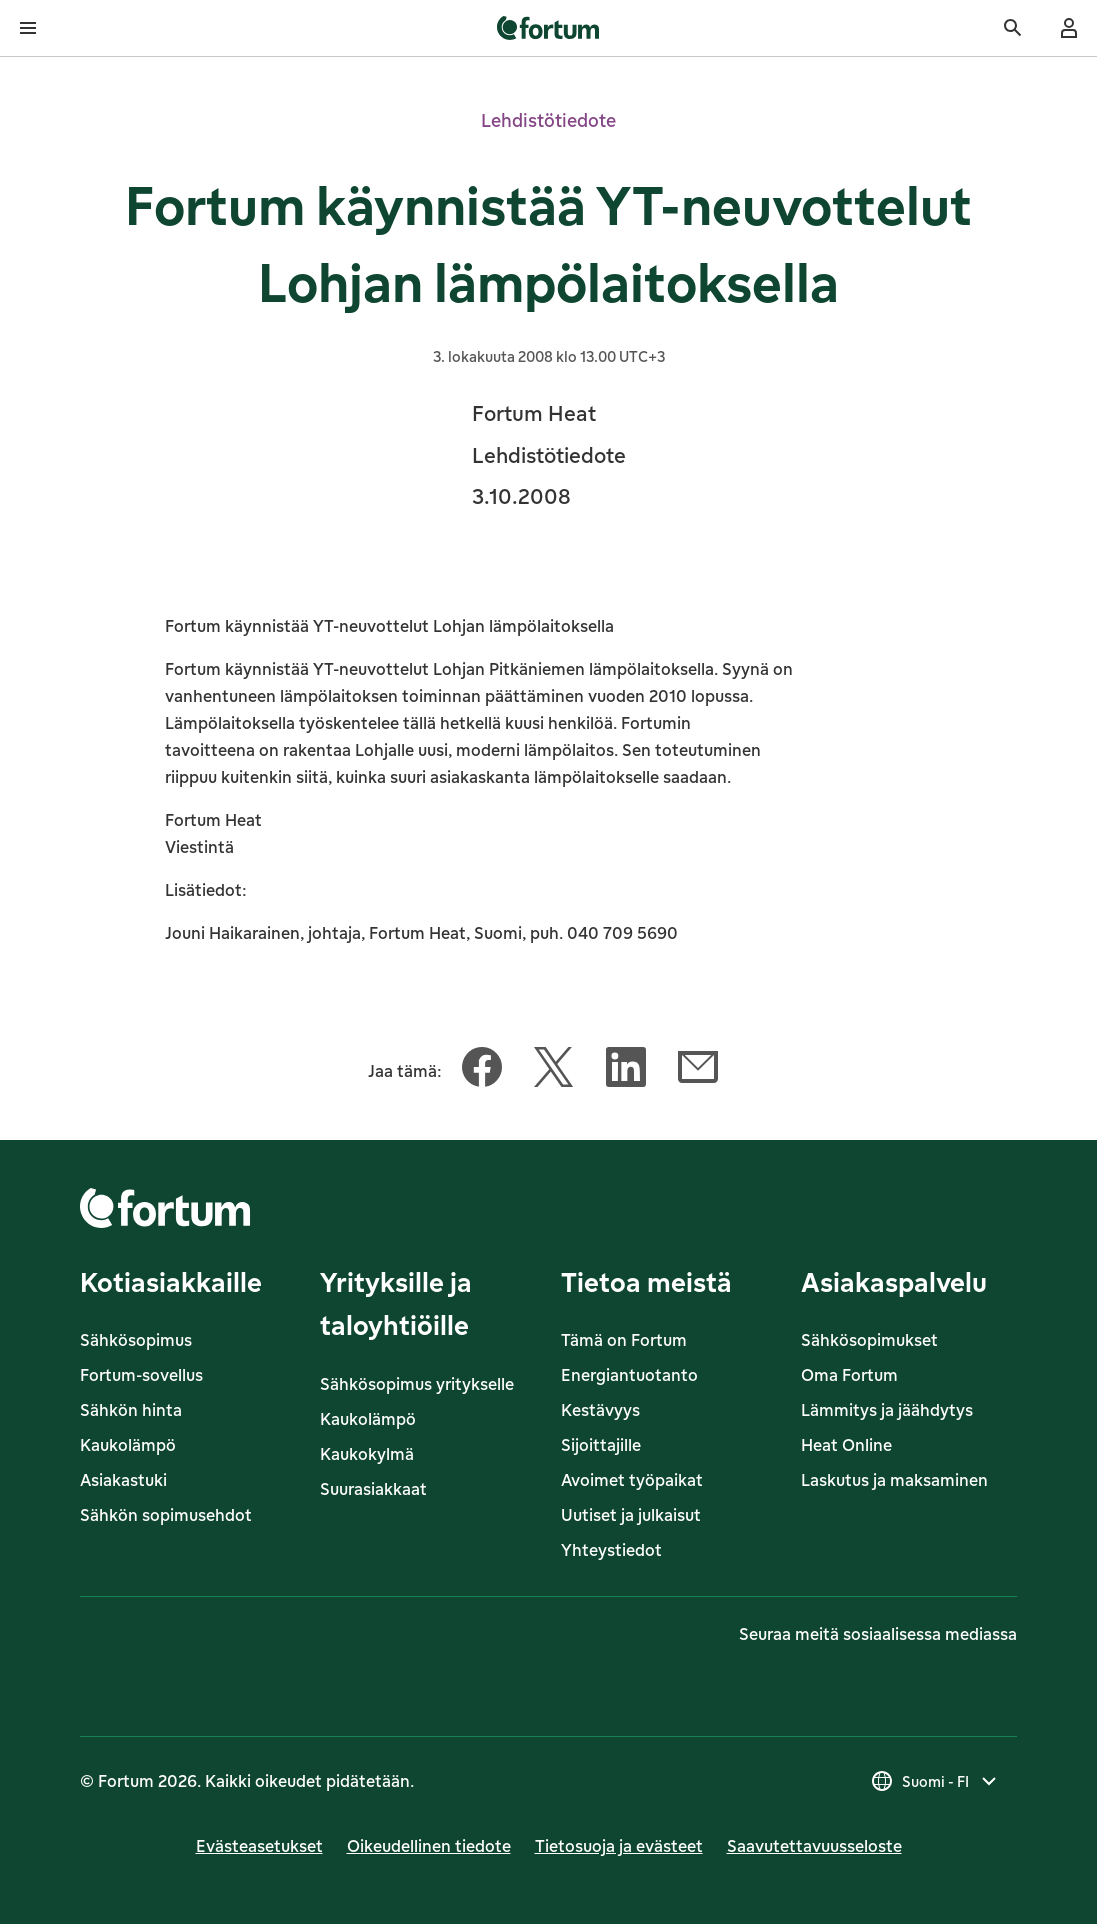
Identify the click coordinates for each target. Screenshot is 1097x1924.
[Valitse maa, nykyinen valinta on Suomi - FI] (935, 1781)
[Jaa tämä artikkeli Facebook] (482, 1071)
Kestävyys (600, 1410)
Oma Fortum (849, 1375)
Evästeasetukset (259, 1846)
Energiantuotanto (629, 1375)
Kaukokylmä (367, 1454)
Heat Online (846, 1445)
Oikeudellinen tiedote (429, 1846)
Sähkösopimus (136, 1340)
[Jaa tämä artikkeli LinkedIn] (626, 1071)
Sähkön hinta (131, 1410)
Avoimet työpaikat (632, 1480)
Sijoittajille (601, 1445)
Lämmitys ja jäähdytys (887, 1410)
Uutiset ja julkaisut (631, 1515)
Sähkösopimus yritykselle (417, 1384)
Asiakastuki (123, 1480)
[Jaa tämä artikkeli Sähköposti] (698, 1071)
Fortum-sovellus (141, 1375)
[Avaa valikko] (28, 28)
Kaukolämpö (128, 1445)
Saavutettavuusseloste (814, 1846)
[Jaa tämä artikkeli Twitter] (554, 1071)
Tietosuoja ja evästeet (619, 1846)
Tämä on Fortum (624, 1340)
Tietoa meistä (646, 1281)
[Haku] (1013, 28)
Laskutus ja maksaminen (894, 1480)
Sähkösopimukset (869, 1340)
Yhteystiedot (611, 1550)
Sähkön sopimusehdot (166, 1515)
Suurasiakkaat (373, 1489)
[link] (548, 28)
